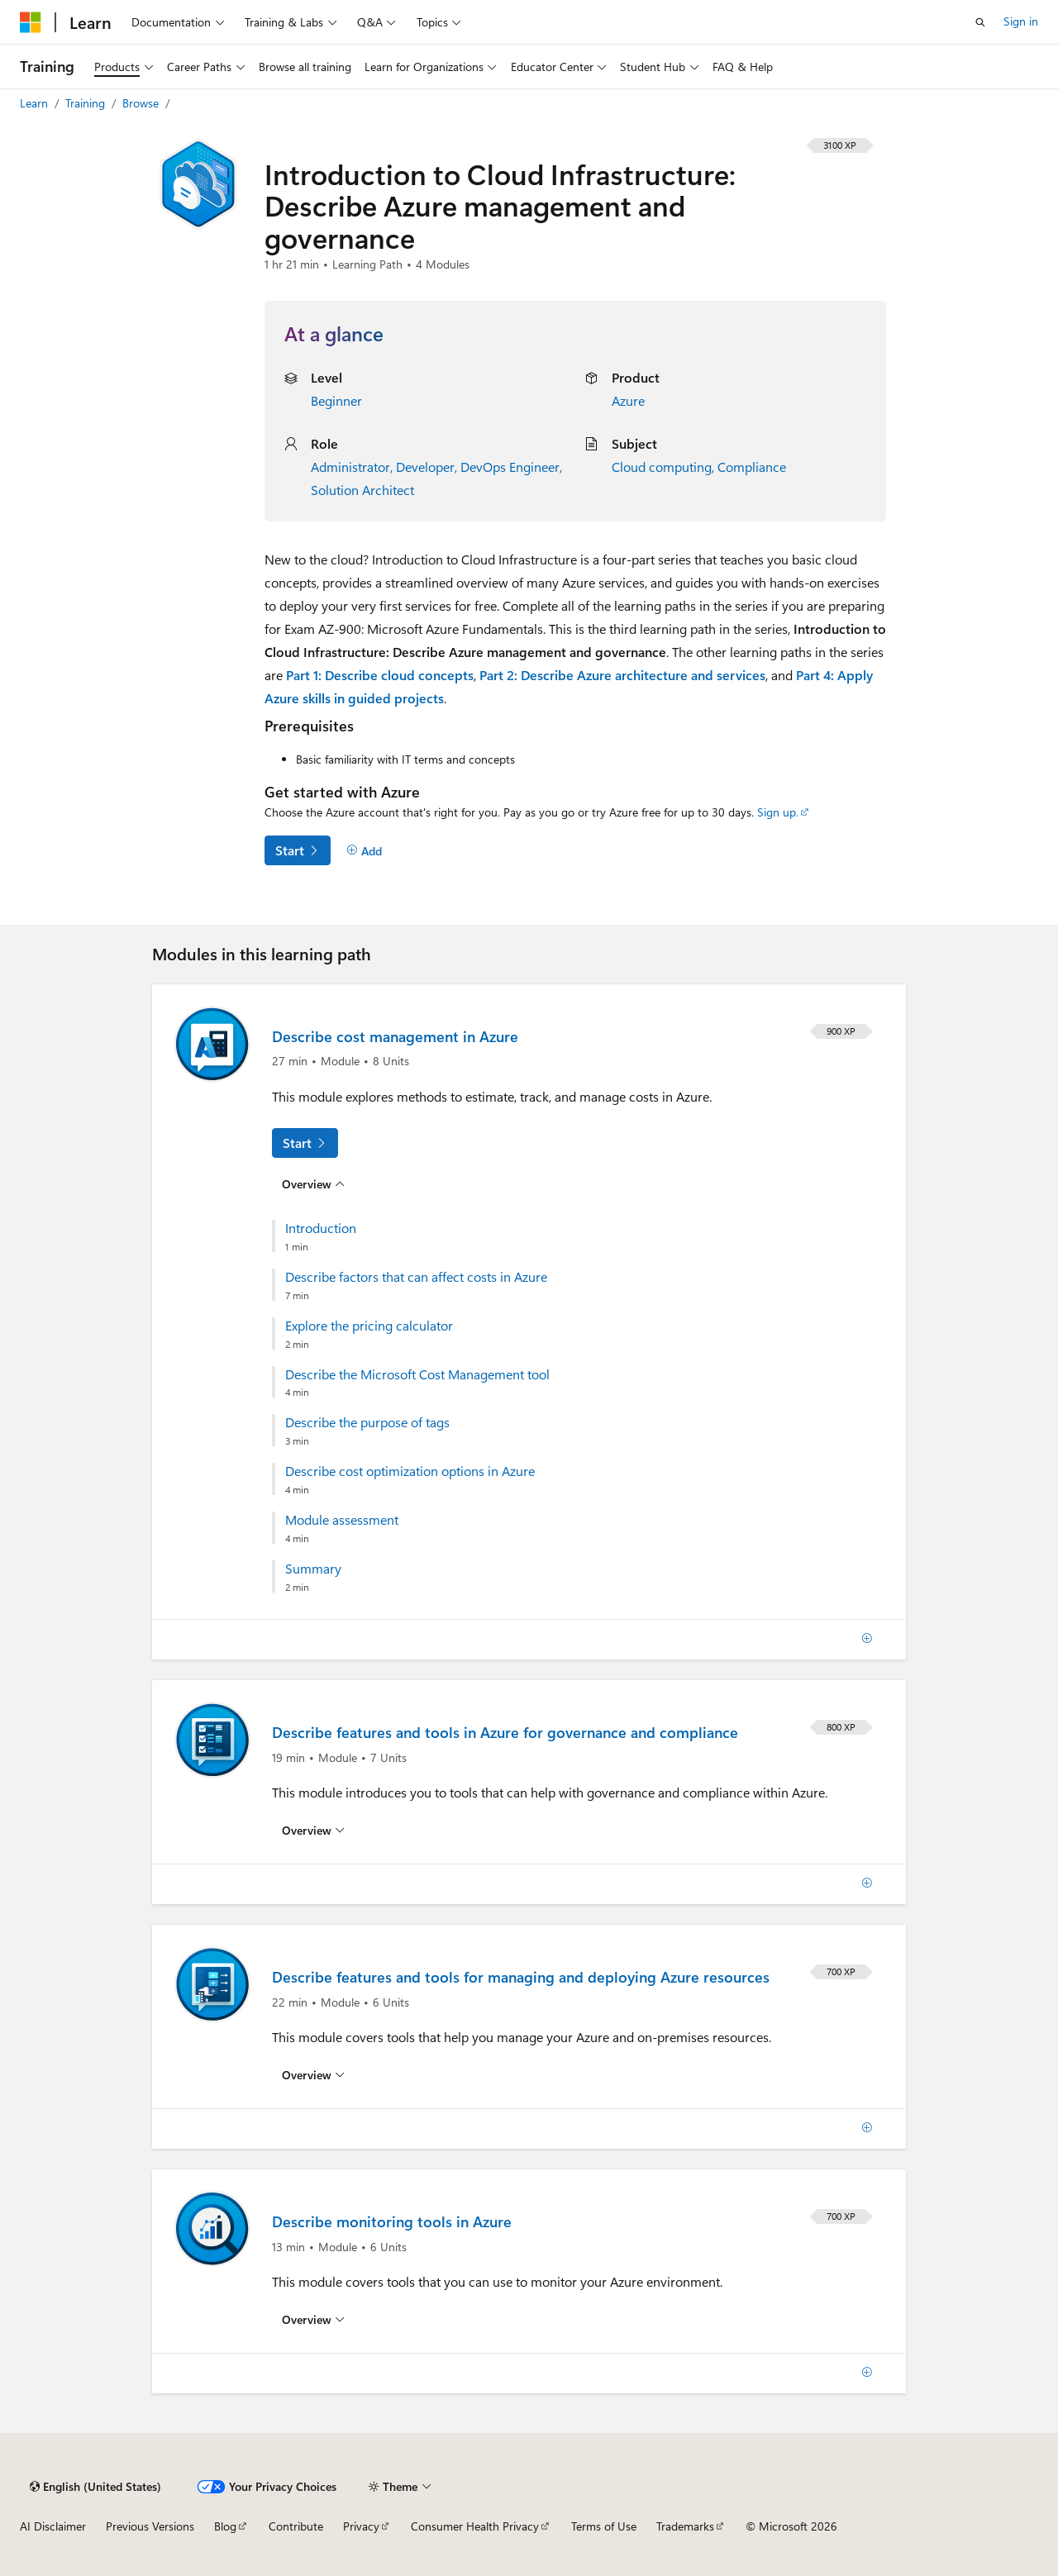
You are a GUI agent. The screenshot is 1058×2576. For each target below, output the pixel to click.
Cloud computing (662, 466)
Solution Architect (362, 489)
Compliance (751, 466)
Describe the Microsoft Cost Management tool (417, 1374)
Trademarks (685, 2526)
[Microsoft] (30, 22)
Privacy (361, 2526)
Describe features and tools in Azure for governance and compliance (505, 1732)
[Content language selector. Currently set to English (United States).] (95, 2487)
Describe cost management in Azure (395, 1036)
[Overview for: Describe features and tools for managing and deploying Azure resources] (313, 2075)
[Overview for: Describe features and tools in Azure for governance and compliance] (313, 1830)
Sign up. (777, 812)
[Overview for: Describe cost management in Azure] (313, 1184)
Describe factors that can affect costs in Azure (416, 1277)
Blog (225, 2526)
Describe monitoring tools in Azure (392, 2221)
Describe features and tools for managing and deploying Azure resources (521, 1977)
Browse (142, 103)
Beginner (336, 400)
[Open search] (980, 22)
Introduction (320, 1228)
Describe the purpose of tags (367, 1422)
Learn (35, 103)
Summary (313, 1568)
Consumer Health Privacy (475, 2526)
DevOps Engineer (510, 466)
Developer (425, 466)
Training (86, 103)
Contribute (296, 2526)
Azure (628, 400)
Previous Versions (150, 2526)
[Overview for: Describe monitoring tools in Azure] (313, 2320)
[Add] (364, 850)
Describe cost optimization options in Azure (410, 1471)
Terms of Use (603, 2526)
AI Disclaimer (53, 2526)
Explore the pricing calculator (369, 1325)
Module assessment (341, 1520)
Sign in (1020, 21)
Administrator (350, 466)
